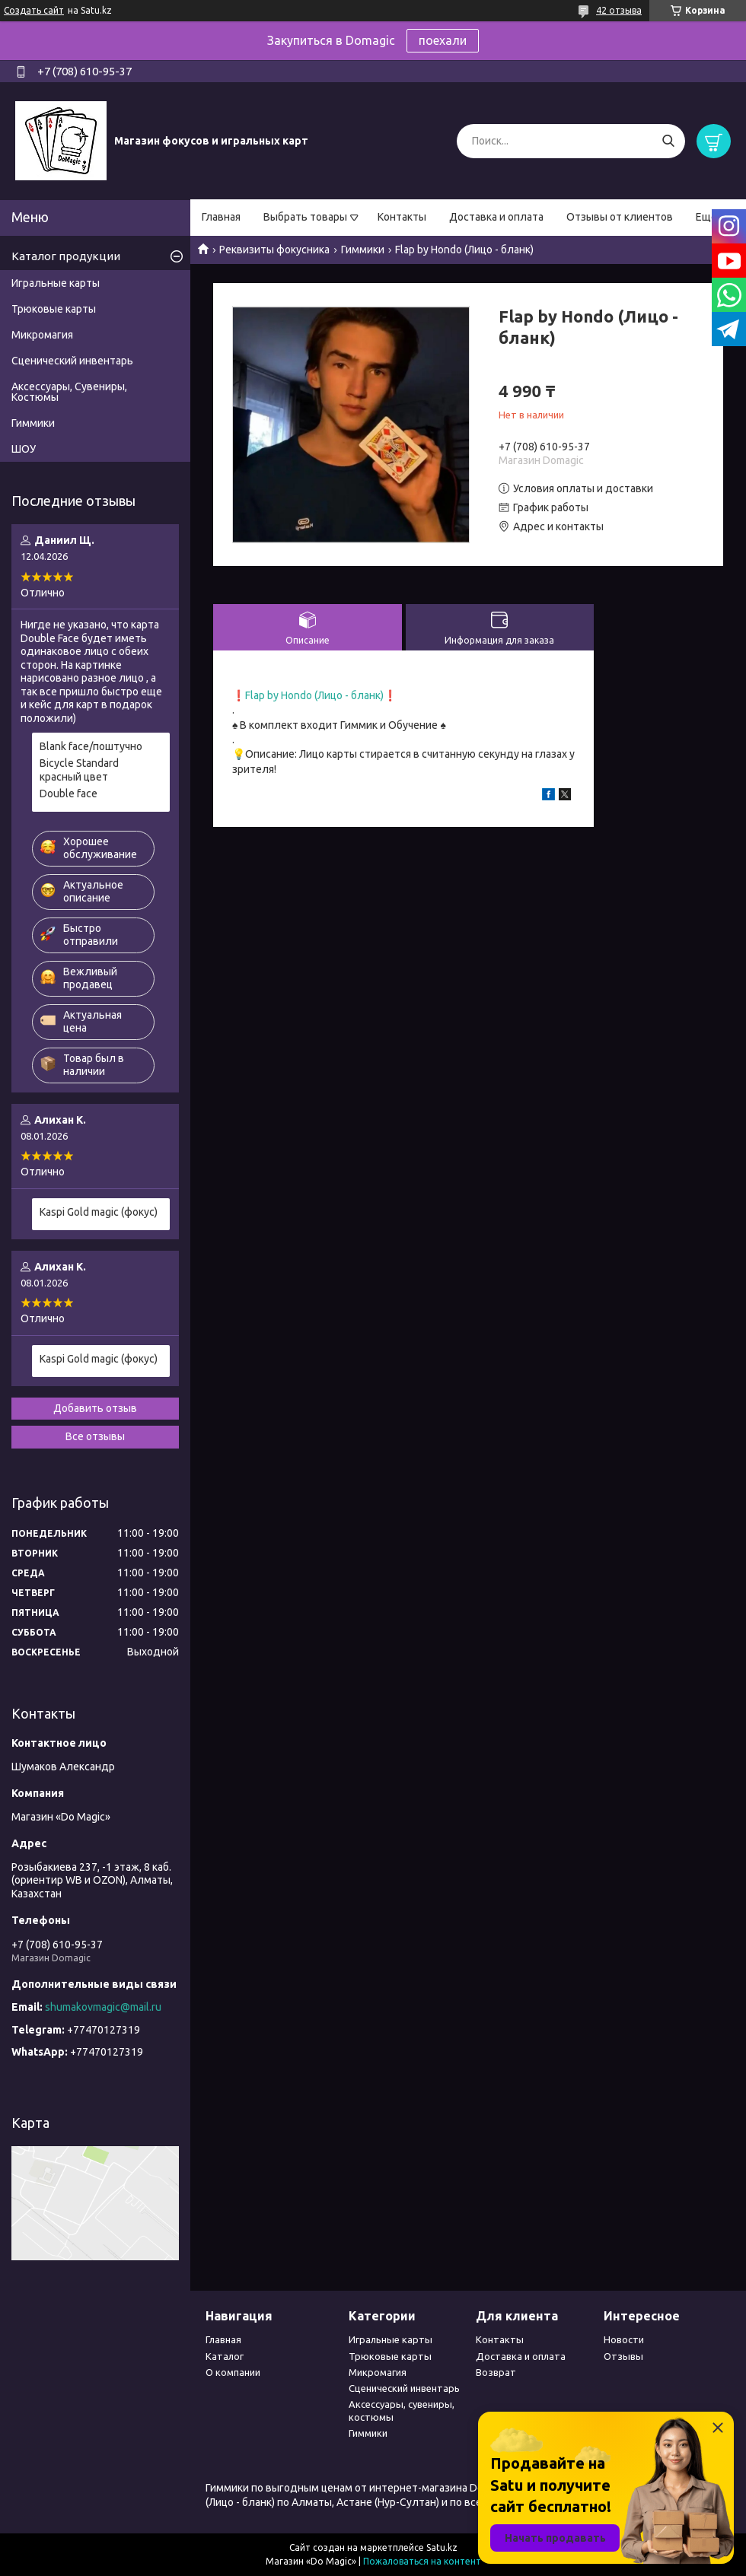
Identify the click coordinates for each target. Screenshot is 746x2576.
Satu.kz (441, 2547)
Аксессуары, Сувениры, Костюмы (69, 391)
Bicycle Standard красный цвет (79, 770)
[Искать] (668, 141)
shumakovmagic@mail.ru (103, 2007)
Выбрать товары (305, 217)
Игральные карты (55, 283)
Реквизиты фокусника (274, 249)
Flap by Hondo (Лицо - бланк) (314, 695)
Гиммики (362, 249)
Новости (624, 2339)
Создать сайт (34, 10)
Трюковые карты (53, 309)
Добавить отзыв (95, 1408)
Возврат (496, 2372)
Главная (221, 217)
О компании (233, 2372)
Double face (68, 793)
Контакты (402, 217)
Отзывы (623, 2356)
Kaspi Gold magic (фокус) (99, 1212)
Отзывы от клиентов (619, 217)
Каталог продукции (65, 256)
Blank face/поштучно (91, 746)
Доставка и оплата (496, 217)
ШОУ (23, 449)
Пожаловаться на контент (422, 2561)
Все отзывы (95, 1436)
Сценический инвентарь (72, 361)
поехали (443, 40)
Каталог (225, 2356)
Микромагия (42, 335)
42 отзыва (619, 10)
